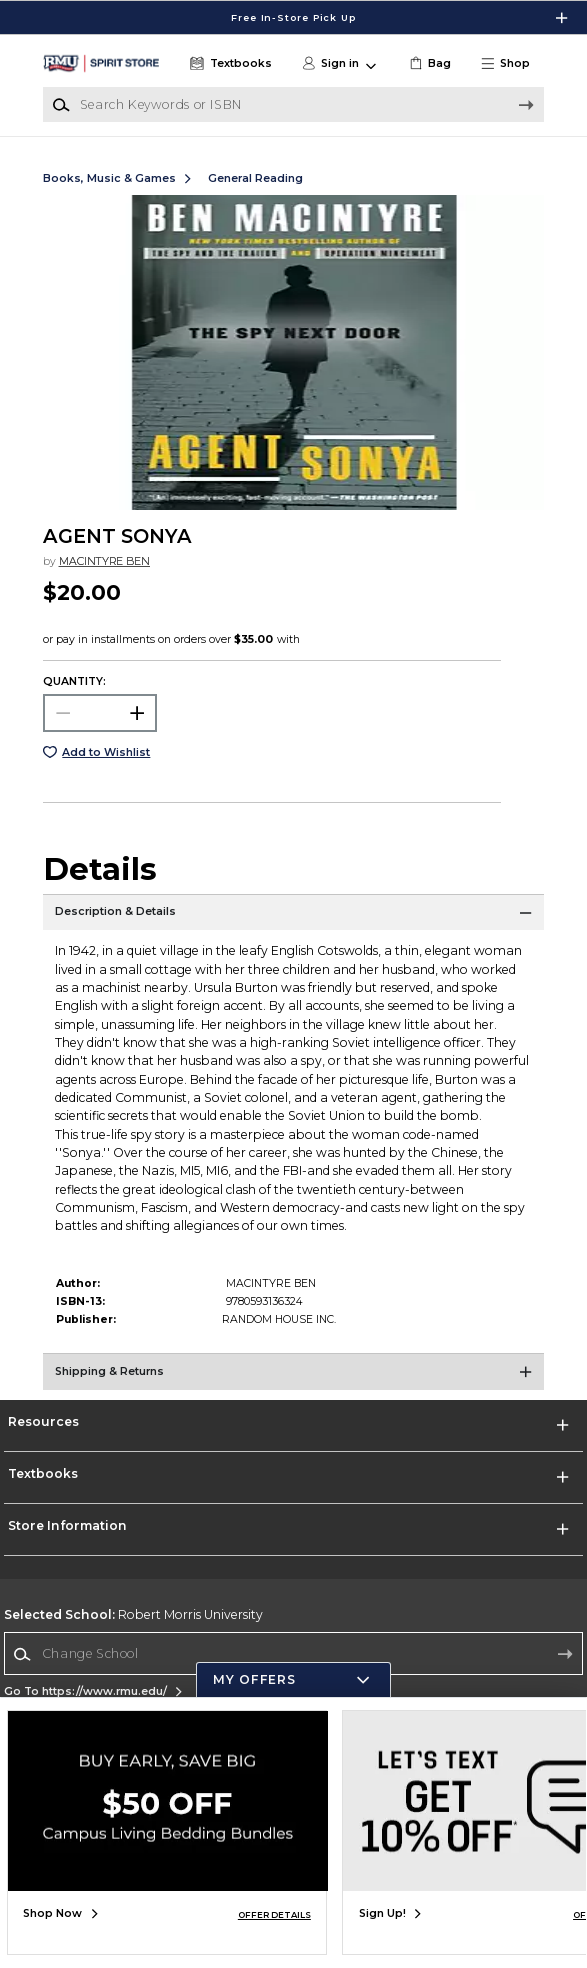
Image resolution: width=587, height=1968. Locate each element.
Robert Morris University (133, 1614)
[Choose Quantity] (100, 713)
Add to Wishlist (106, 752)
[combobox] (293, 1654)
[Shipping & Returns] (293, 1378)
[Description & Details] (293, 919)
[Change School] (293, 1654)
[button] (511, 64)
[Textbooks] (229, 64)
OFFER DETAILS (274, 1915)
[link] (428, 64)
